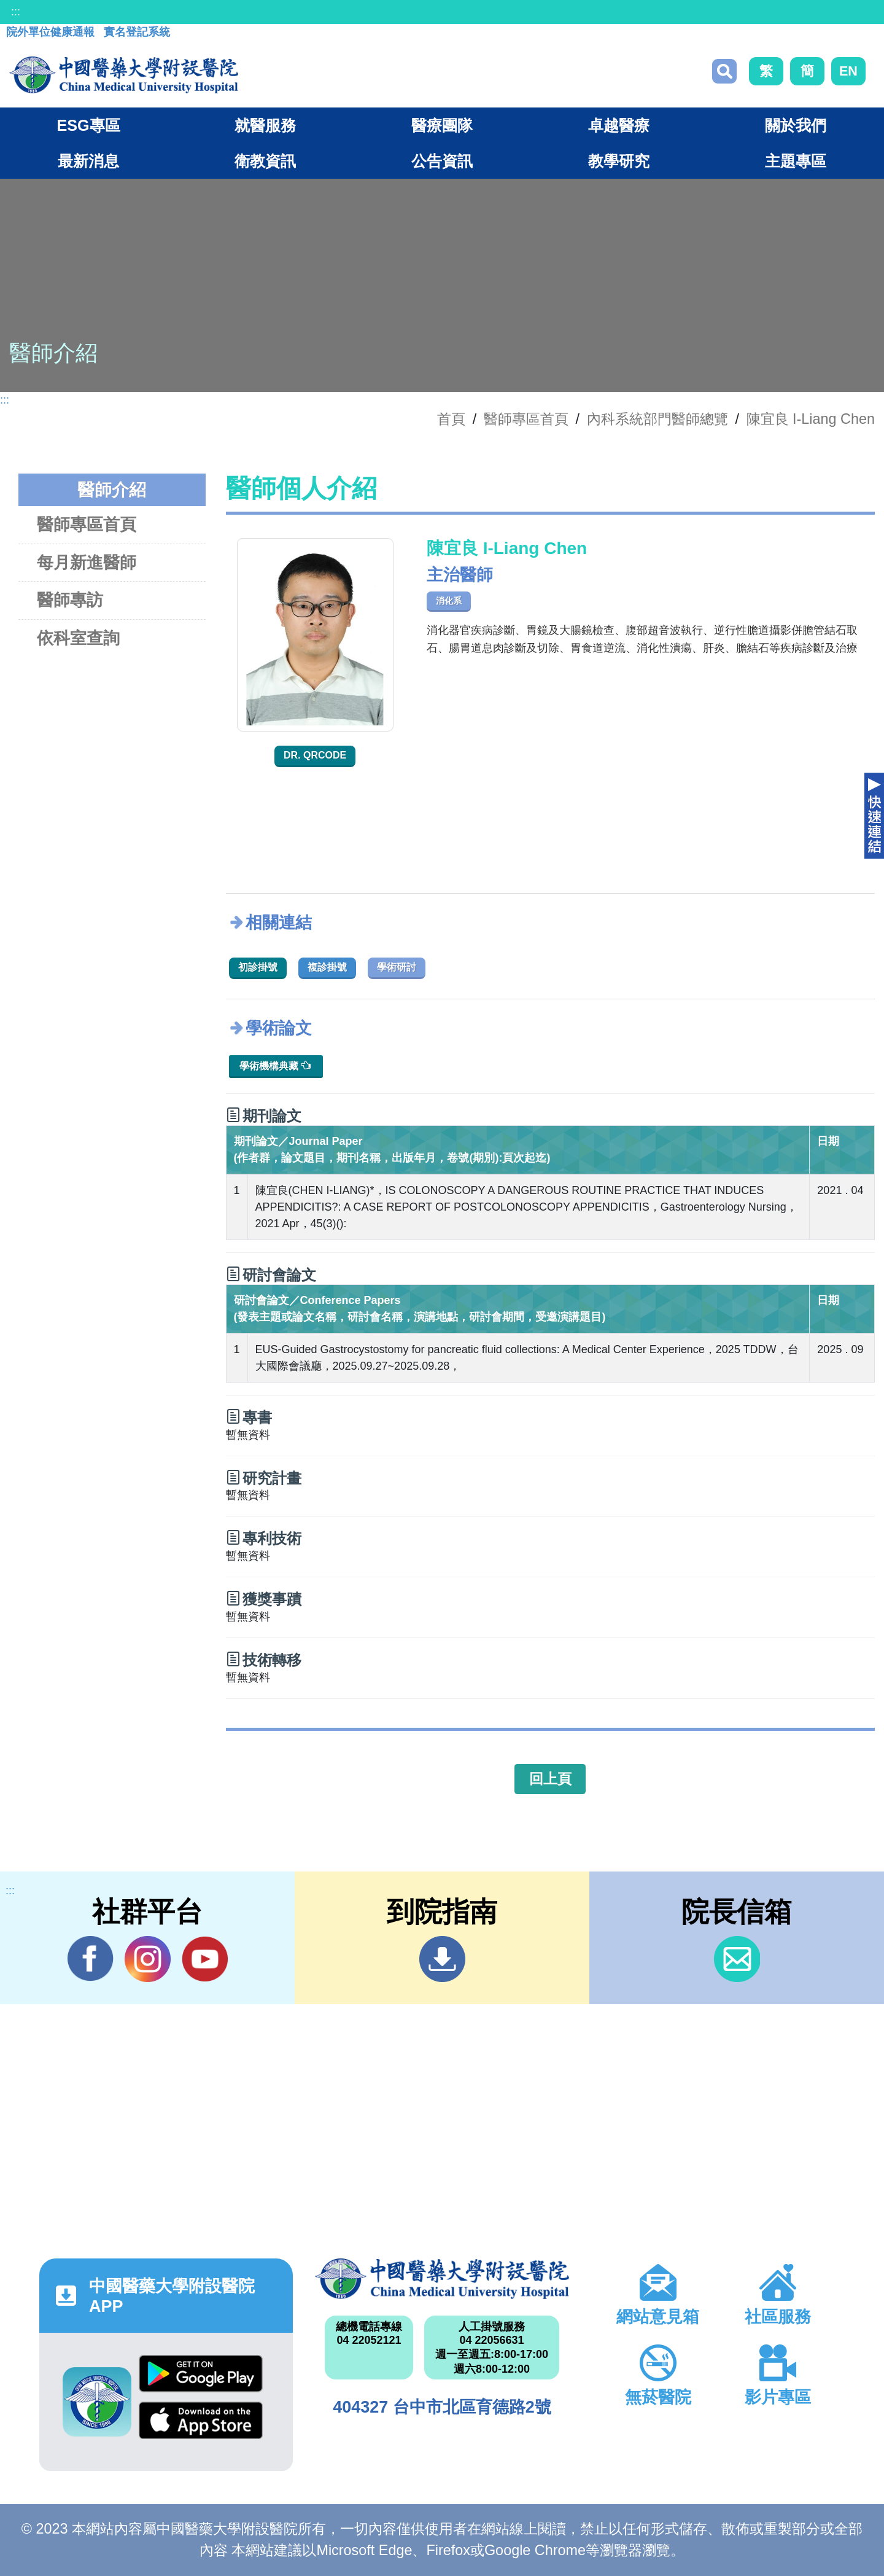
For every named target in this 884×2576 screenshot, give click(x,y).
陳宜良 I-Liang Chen (810, 419)
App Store (201, 2420)
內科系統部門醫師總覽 (657, 419)
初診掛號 (257, 967)
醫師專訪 (70, 599)
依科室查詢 (78, 637)
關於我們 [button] (795, 125)
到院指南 (442, 1959)
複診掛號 (327, 967)
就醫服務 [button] (265, 125)
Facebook (91, 1958)
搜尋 (724, 71)
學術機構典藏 (275, 1065)
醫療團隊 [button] (442, 125)
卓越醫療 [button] (618, 125)
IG (148, 1959)
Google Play (201, 2373)
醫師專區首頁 (86, 524)
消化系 (449, 601)
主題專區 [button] (795, 161)
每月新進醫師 (86, 562)
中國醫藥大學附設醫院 (441, 2278)
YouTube (205, 1958)
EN (848, 71)
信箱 (737, 1959)
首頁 (451, 419)
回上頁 (550, 1779)
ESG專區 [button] (88, 125)
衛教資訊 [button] (265, 161)
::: (15, 12)
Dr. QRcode (315, 755)
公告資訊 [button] (442, 161)
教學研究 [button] (618, 161)
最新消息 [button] (88, 161)
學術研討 (396, 967)
